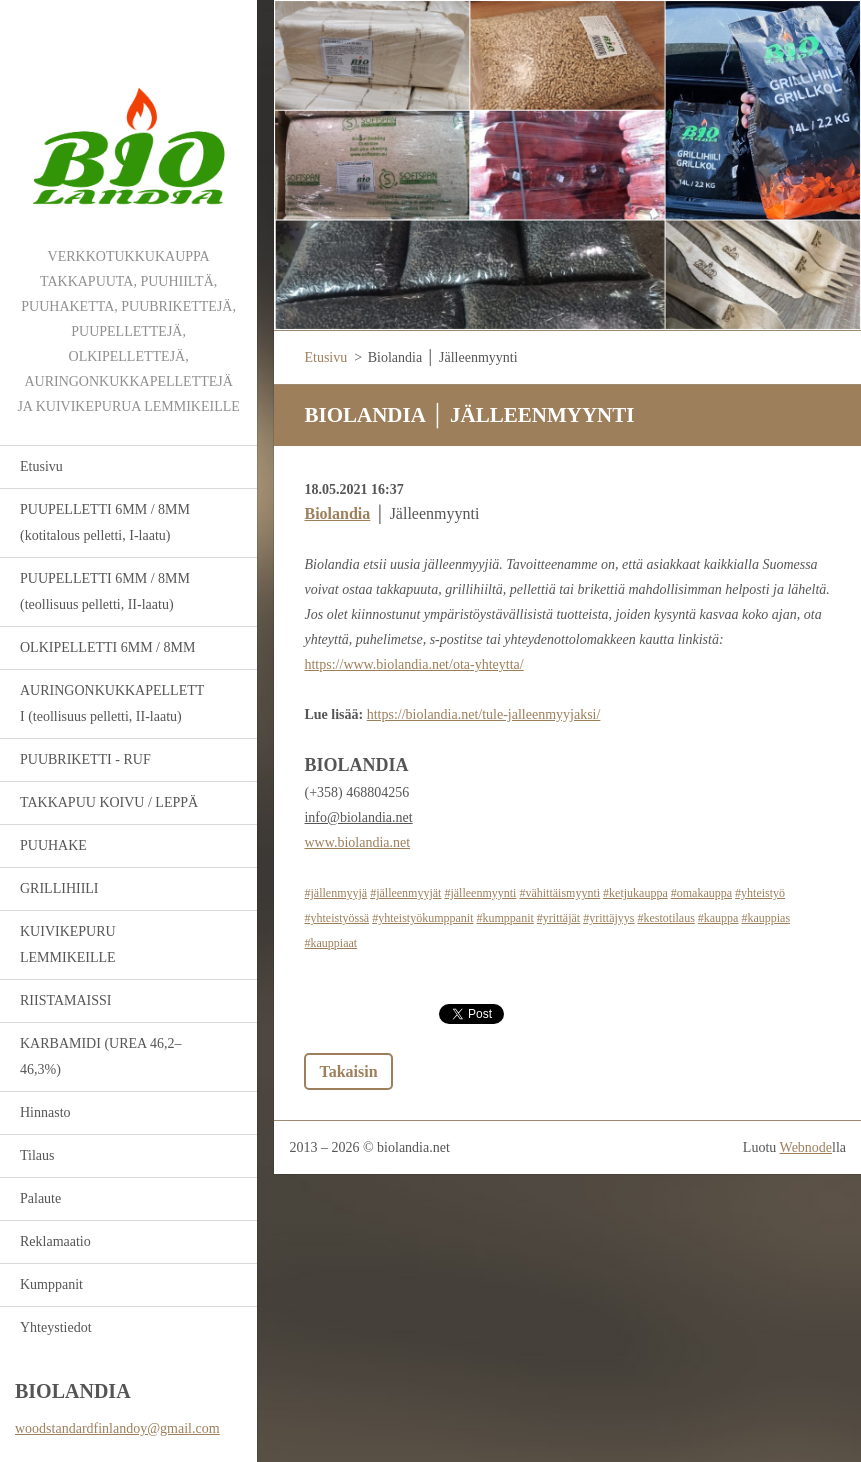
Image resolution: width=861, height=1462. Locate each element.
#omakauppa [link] (701, 893)
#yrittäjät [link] (558, 918)
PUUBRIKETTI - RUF (85, 759)
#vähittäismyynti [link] (559, 893)
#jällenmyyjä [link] (335, 893)
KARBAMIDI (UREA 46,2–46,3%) (100, 1056)
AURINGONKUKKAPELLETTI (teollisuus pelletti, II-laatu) (112, 703)
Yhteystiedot (56, 1327)
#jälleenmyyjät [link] (405, 893)
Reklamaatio (55, 1241)
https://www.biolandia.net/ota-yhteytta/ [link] (413, 664)
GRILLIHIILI (59, 888)
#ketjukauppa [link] (635, 893)
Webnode (806, 1147)
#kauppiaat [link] (330, 943)
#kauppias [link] (765, 918)
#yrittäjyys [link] (608, 918)
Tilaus (37, 1155)
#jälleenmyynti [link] (480, 893)
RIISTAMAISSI (65, 1000)
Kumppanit (51, 1284)
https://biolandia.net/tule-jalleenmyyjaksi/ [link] (484, 714)
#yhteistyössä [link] (336, 918)
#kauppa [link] (718, 918)
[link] (337, 513)
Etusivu (41, 466)
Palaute (40, 1198)
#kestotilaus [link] (665, 918)
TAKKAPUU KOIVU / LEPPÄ (109, 802)
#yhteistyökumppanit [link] (422, 918)
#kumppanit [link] (504, 918)
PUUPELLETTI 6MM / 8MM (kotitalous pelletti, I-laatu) (105, 522)
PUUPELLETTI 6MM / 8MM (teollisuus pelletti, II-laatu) (105, 591)
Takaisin (348, 1071)
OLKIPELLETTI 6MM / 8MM (107, 647)
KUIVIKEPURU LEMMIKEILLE (68, 944)
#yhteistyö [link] (760, 893)
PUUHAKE (53, 845)
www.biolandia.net (357, 842)
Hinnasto (45, 1112)
